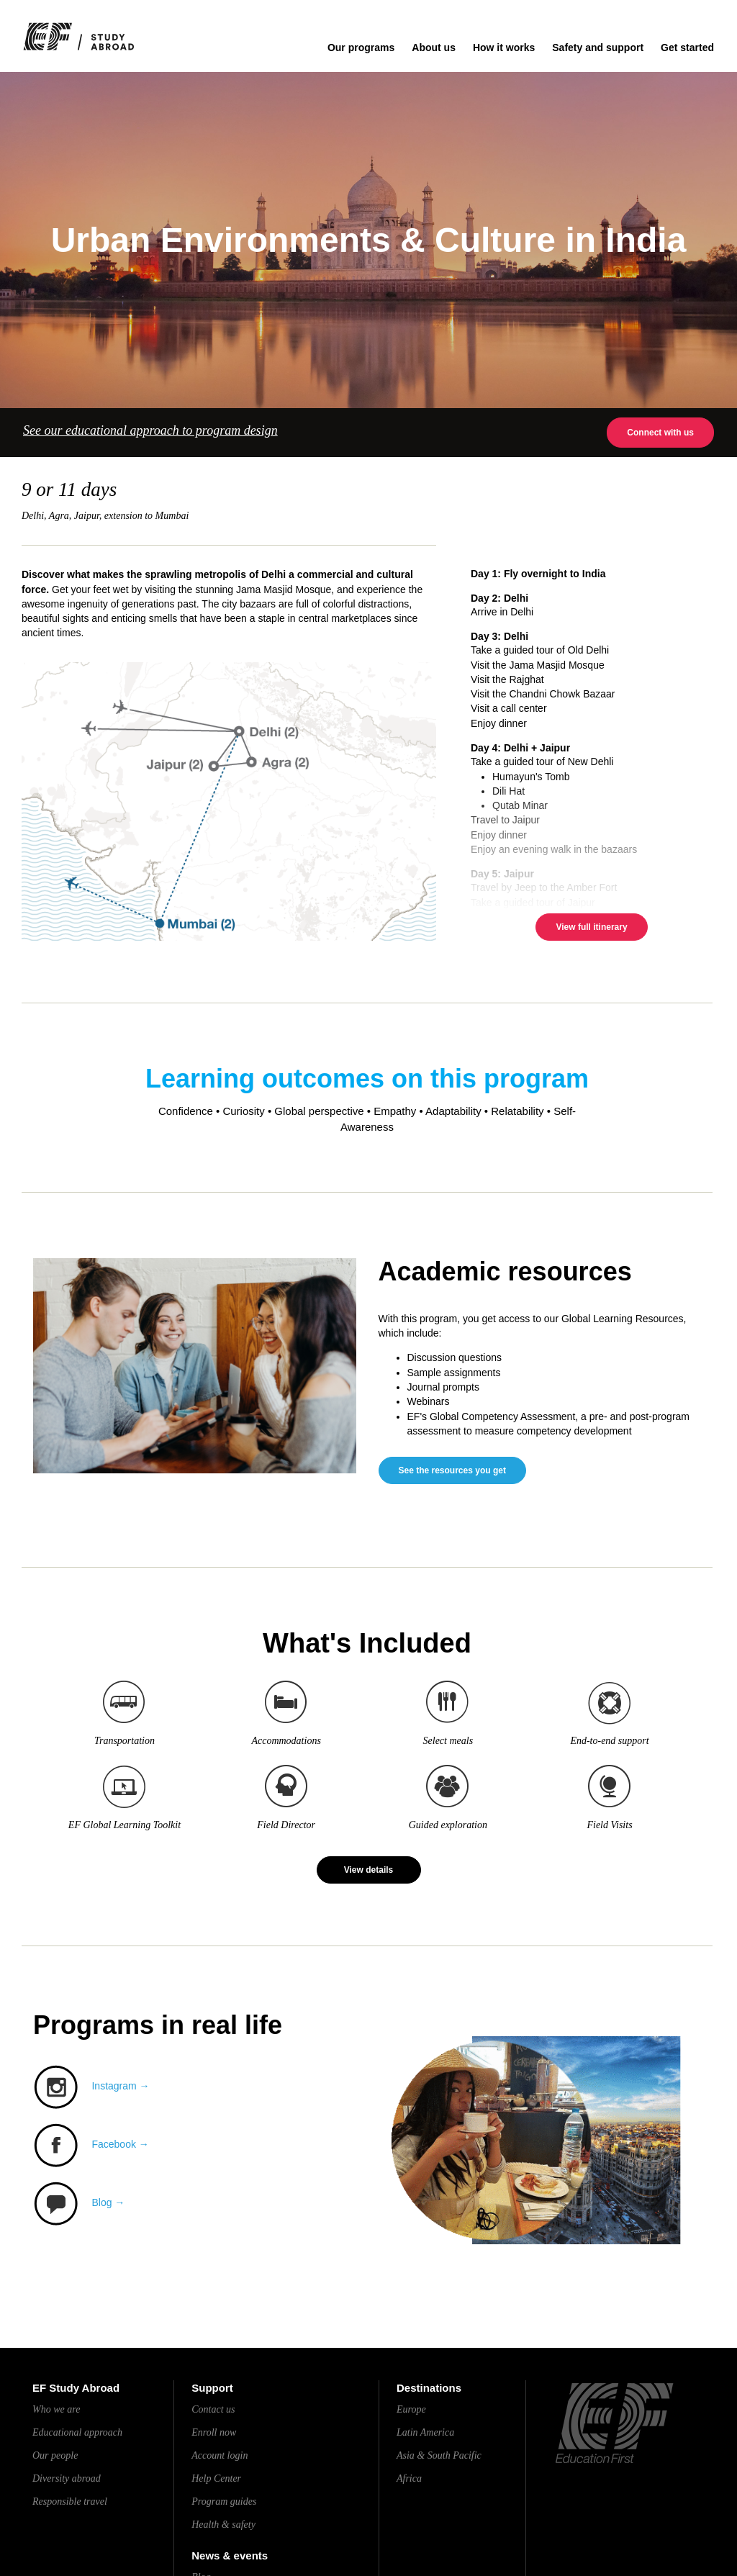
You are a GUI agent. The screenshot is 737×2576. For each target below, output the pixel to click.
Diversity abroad (66, 2478)
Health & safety (223, 2524)
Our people (55, 2455)
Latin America (425, 2432)
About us (434, 47)
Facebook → (119, 2144)
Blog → (108, 2203)
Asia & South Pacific (439, 2455)
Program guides (223, 2501)
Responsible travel (69, 2501)
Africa (409, 2478)
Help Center (216, 2478)
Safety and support (597, 47)
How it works (504, 47)
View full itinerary (591, 927)
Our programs (360, 47)
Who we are (56, 2409)
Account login (219, 2455)
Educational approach (77, 2432)
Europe (411, 2409)
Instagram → (120, 2086)
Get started (687, 47)
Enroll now (213, 2432)
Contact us (213, 2409)
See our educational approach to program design (150, 430)
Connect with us (660, 433)
